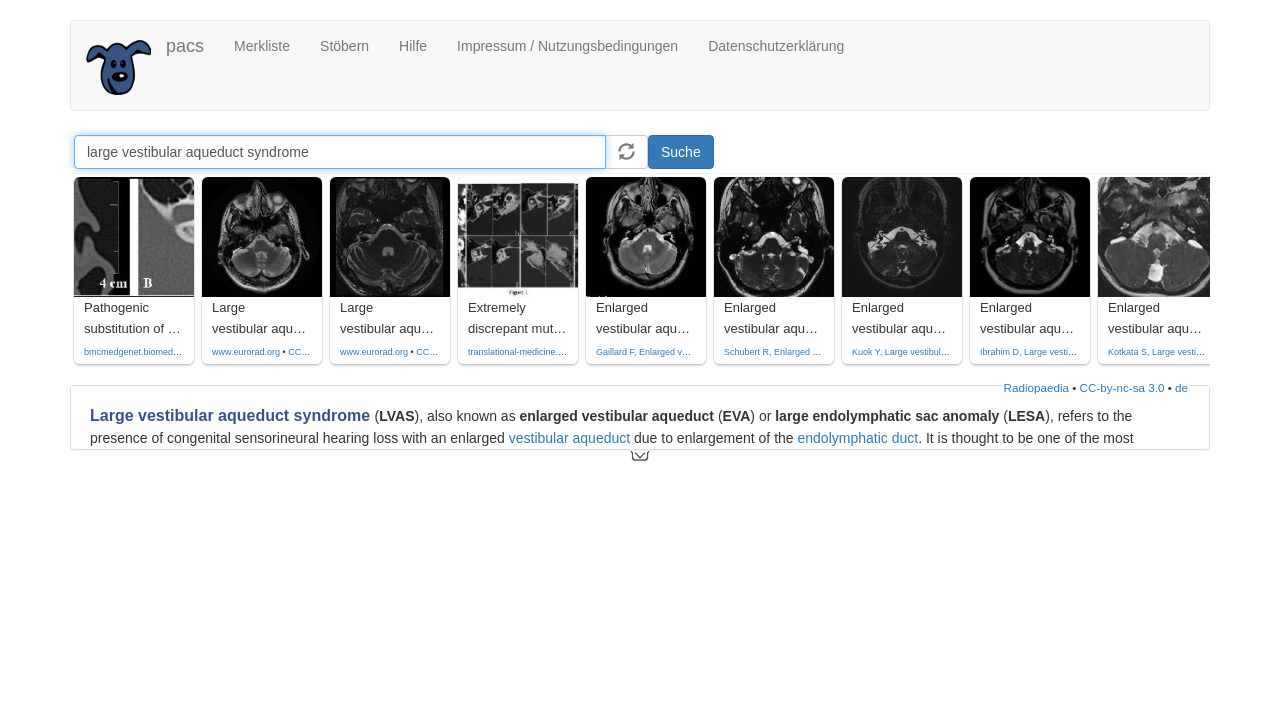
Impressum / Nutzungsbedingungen (567, 46)
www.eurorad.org (246, 352)
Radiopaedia (1036, 387)
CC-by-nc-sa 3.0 (1122, 387)
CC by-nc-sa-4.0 (321, 352)
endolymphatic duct (857, 438)
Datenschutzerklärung (776, 46)
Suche (681, 152)
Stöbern (344, 46)
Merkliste (262, 46)
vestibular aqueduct (569, 438)
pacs (185, 46)
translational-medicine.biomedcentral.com (551, 352)
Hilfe (413, 46)
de (1181, 387)
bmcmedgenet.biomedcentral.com (152, 352)
